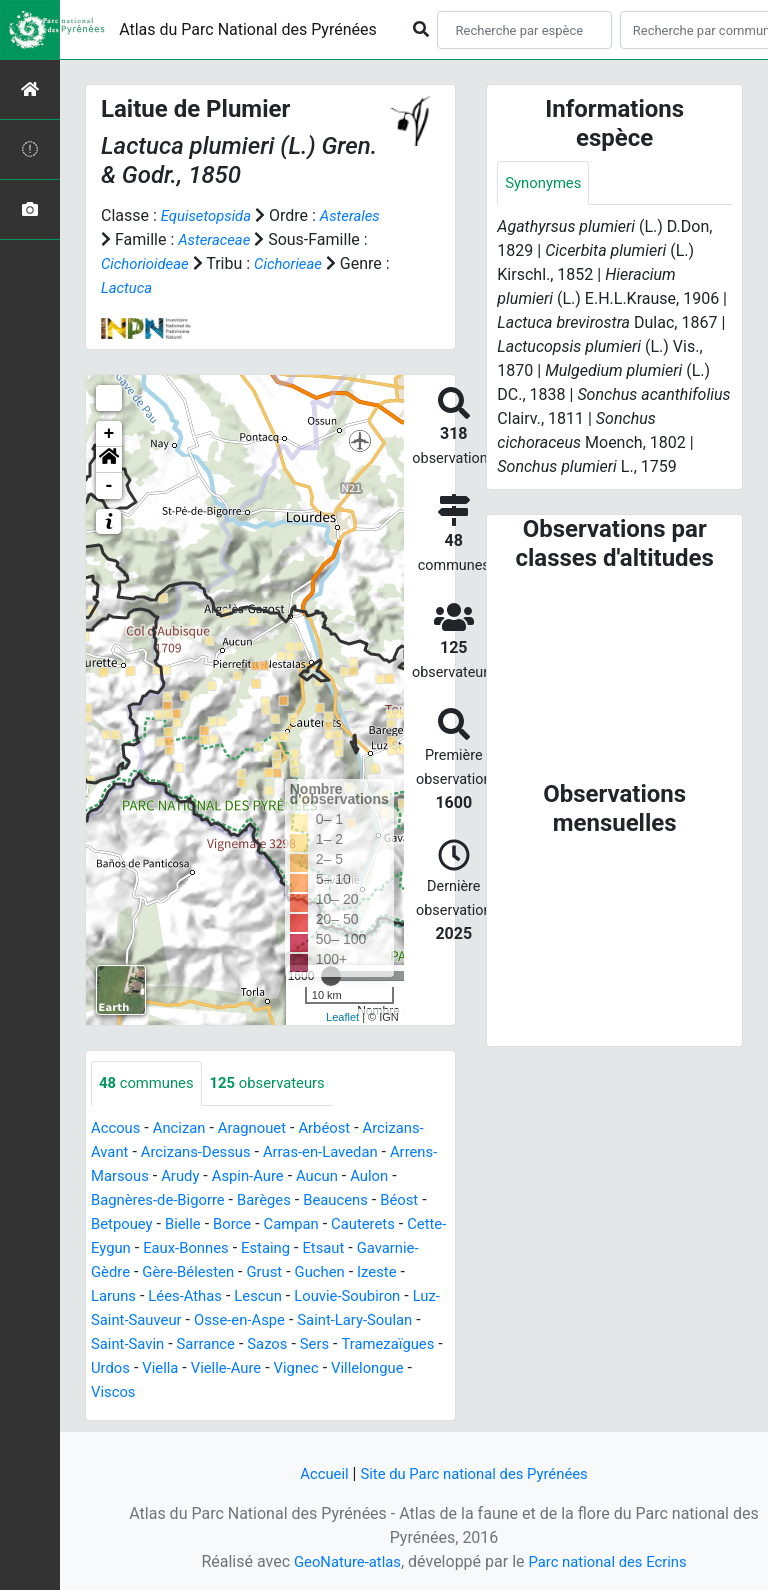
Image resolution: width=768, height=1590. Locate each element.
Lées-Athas (314, 1296)
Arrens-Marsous (148, 1176)
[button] (109, 460)
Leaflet (342, 1017)
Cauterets (125, 1248)
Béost (111, 1224)
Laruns (237, 1296)
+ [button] (109, 434)
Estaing (401, 1248)
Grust (401, 1272)
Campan (358, 1224)
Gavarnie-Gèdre (203, 1272)
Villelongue (280, 1392)
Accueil (315, 1473)
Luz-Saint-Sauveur (281, 1320)
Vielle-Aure (129, 1392)
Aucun (383, 1176)
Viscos (356, 1392)
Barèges (330, 1200)
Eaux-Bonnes (316, 1248)
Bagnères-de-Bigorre (216, 1200)
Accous (117, 1128)
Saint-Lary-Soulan (202, 1344)
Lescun (391, 1296)
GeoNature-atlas (341, 1561)
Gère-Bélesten (319, 1272)
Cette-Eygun (214, 1248)
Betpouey (177, 1224)
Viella (377, 1368)
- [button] (109, 486)
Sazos (112, 1368)
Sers (163, 1368)
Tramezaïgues (240, 1368)
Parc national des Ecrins (611, 1561)
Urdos (324, 1368)
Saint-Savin (315, 1344)
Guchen (118, 1296)
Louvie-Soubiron (148, 1320)
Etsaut (113, 1272)
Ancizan (185, 1128)
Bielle (242, 1224)
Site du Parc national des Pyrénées (476, 1473)
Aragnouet (263, 1128)
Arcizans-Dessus (203, 1152)
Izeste (179, 1296)
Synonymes (546, 183)
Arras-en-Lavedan (337, 1152)
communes (150, 1083)
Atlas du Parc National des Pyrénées (248, 29)
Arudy (237, 1176)
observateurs (279, 1083)
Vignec (204, 1392)
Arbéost (340, 1128)
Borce (294, 1224)
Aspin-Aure (310, 1176)
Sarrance (399, 1344)
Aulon (111, 1200)
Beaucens (407, 1200)
